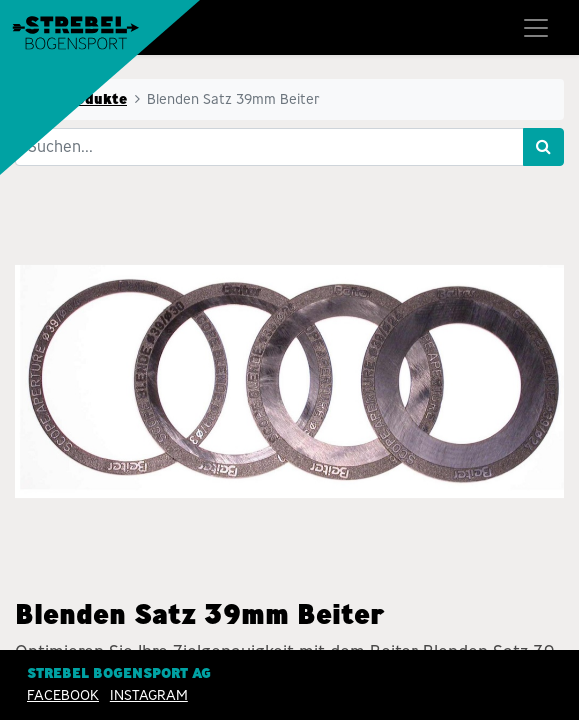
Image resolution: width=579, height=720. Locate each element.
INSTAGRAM (149, 695)
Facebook (63, 695)
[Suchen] (543, 147)
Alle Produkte (77, 99)
